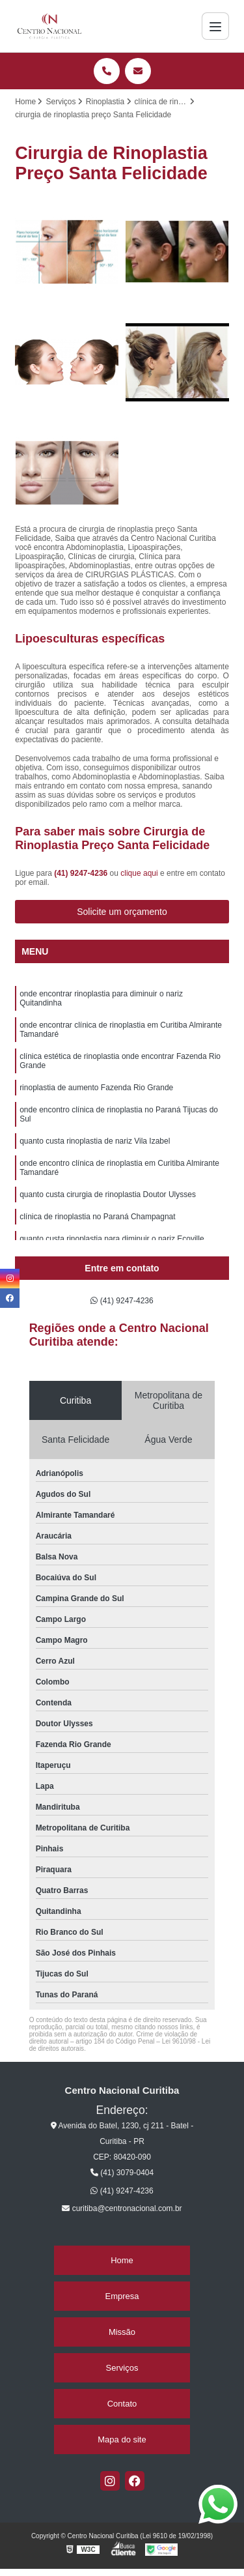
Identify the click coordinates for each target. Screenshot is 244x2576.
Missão (122, 2332)
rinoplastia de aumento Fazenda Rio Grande (96, 1087)
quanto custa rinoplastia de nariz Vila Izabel (95, 1141)
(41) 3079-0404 (122, 2172)
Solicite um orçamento (122, 911)
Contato (122, 2404)
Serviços (122, 2368)
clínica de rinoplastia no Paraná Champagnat (97, 1216)
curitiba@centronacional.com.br (122, 2208)
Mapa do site (122, 2439)
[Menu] (215, 26)
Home (122, 2260)
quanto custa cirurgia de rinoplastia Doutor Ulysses (108, 1194)
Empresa (122, 2296)
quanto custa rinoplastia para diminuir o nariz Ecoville (112, 1238)
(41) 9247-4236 (81, 873)
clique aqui (138, 873)
